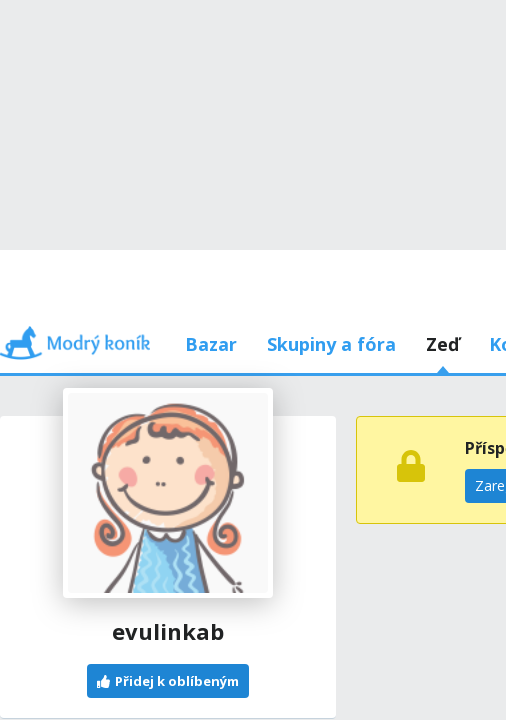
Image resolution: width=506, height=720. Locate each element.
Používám (377, 249)
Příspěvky (129, 249)
